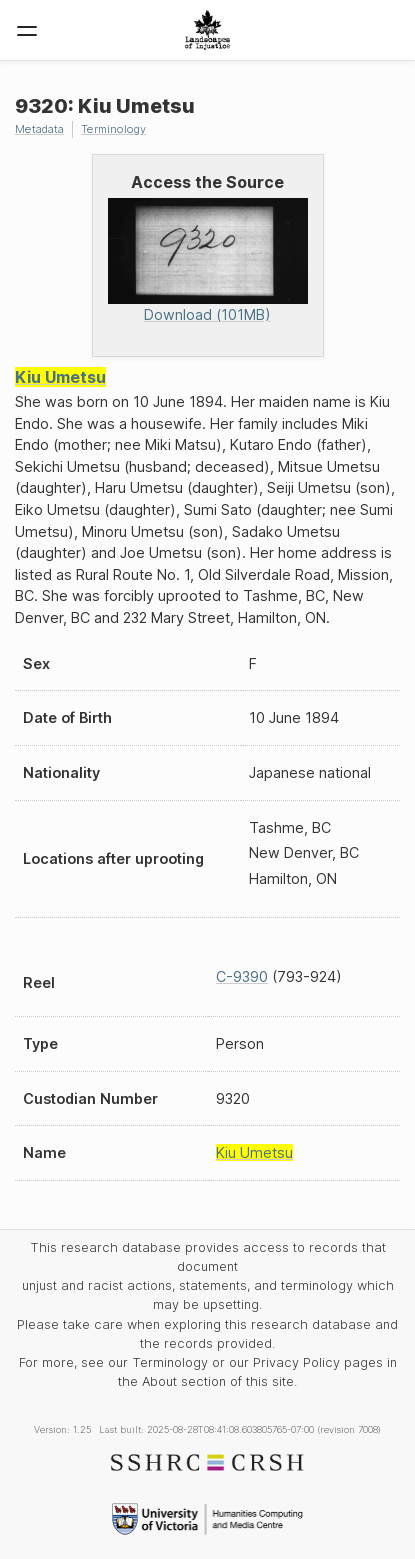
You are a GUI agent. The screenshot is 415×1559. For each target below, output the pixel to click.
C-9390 (242, 976)
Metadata (39, 129)
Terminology (113, 129)
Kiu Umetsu (60, 377)
